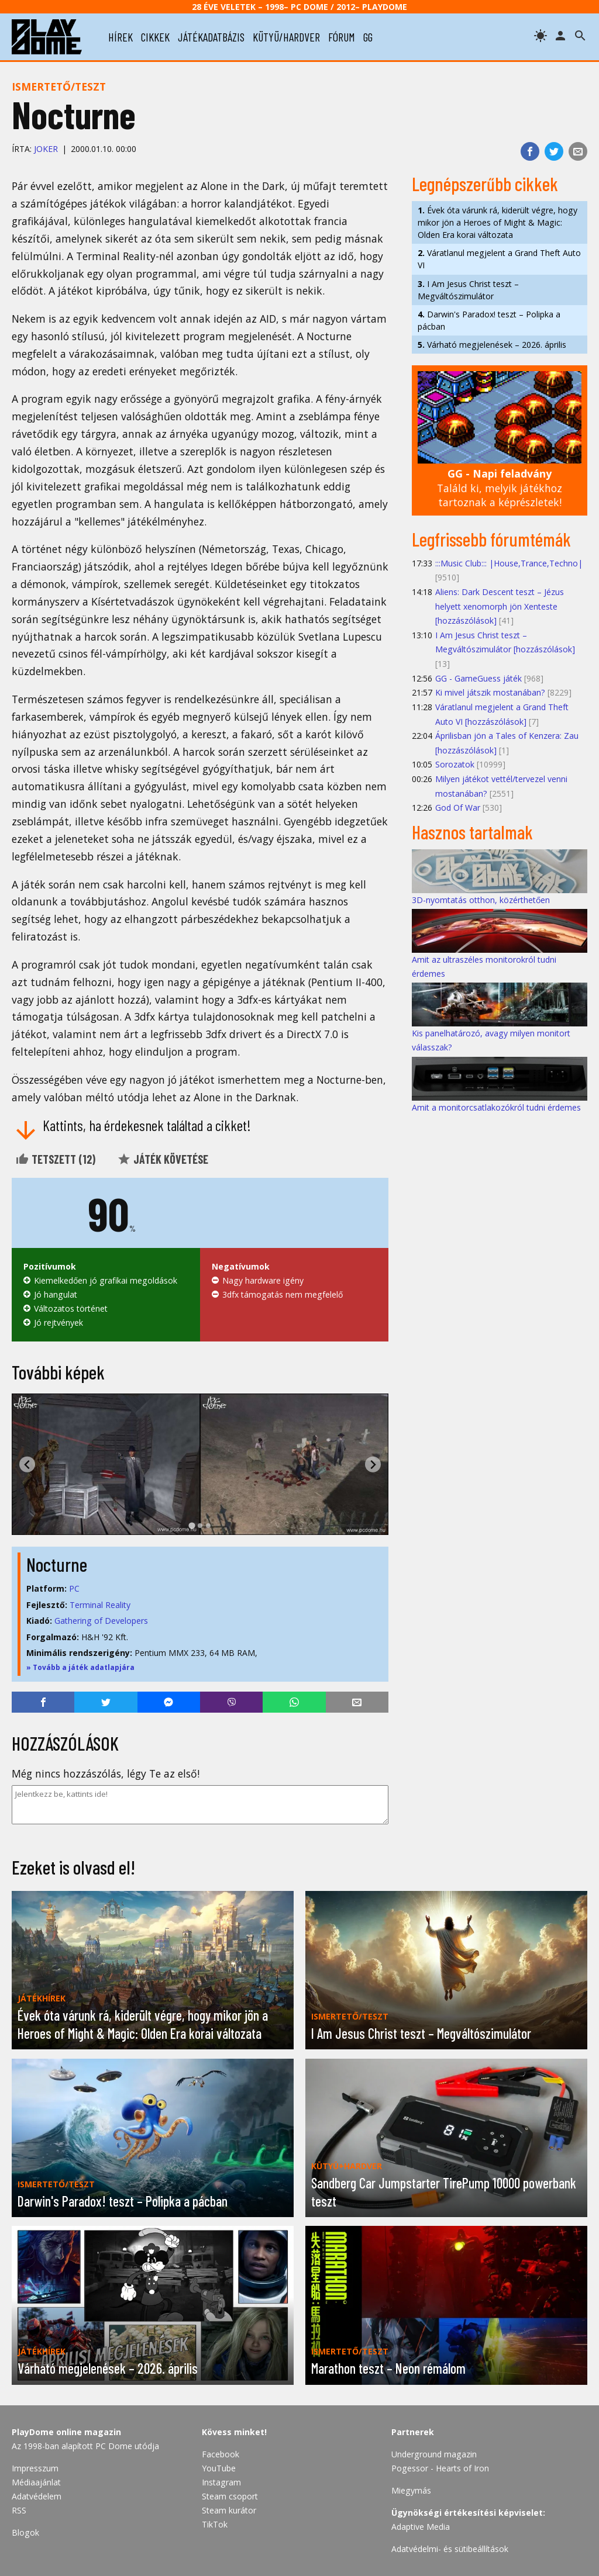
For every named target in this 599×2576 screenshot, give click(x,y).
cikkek (155, 37)
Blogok (25, 2532)
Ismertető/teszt (59, 86)
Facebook (220, 2454)
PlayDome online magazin (66, 2431)
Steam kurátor (229, 2510)
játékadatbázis (211, 37)
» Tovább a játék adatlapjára (80, 1667)
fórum (341, 37)
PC (74, 1588)
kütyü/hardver (286, 37)
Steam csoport (230, 2496)
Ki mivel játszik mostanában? (490, 692)
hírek (120, 37)
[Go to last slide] (27, 1464)
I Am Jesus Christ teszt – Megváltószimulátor (468, 290)
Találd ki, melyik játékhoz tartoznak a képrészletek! (499, 487)
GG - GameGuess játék (478, 678)
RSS (19, 2510)
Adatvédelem (36, 2496)
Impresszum (35, 2468)
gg (368, 37)
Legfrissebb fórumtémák (491, 539)
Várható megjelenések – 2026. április (492, 344)
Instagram (221, 2482)
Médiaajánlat (36, 2482)
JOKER (46, 148)
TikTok (215, 2524)
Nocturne (56, 1564)
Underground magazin (434, 2454)
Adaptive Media (420, 2526)
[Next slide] (373, 1464)
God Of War (457, 807)
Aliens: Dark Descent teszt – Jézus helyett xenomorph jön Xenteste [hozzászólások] (499, 606)
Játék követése (162, 1159)
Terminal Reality (100, 1604)
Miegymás (411, 2490)
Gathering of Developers (101, 1620)
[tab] (191, 1526)
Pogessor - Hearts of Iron (440, 2468)
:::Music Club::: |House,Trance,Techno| (509, 563)
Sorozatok (454, 764)
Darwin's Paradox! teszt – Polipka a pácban (489, 320)
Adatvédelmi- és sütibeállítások (449, 2548)
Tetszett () (55, 1159)
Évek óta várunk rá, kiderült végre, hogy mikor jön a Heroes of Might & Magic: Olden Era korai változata (497, 222)
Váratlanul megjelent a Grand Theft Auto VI (499, 259)
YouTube (219, 2468)
